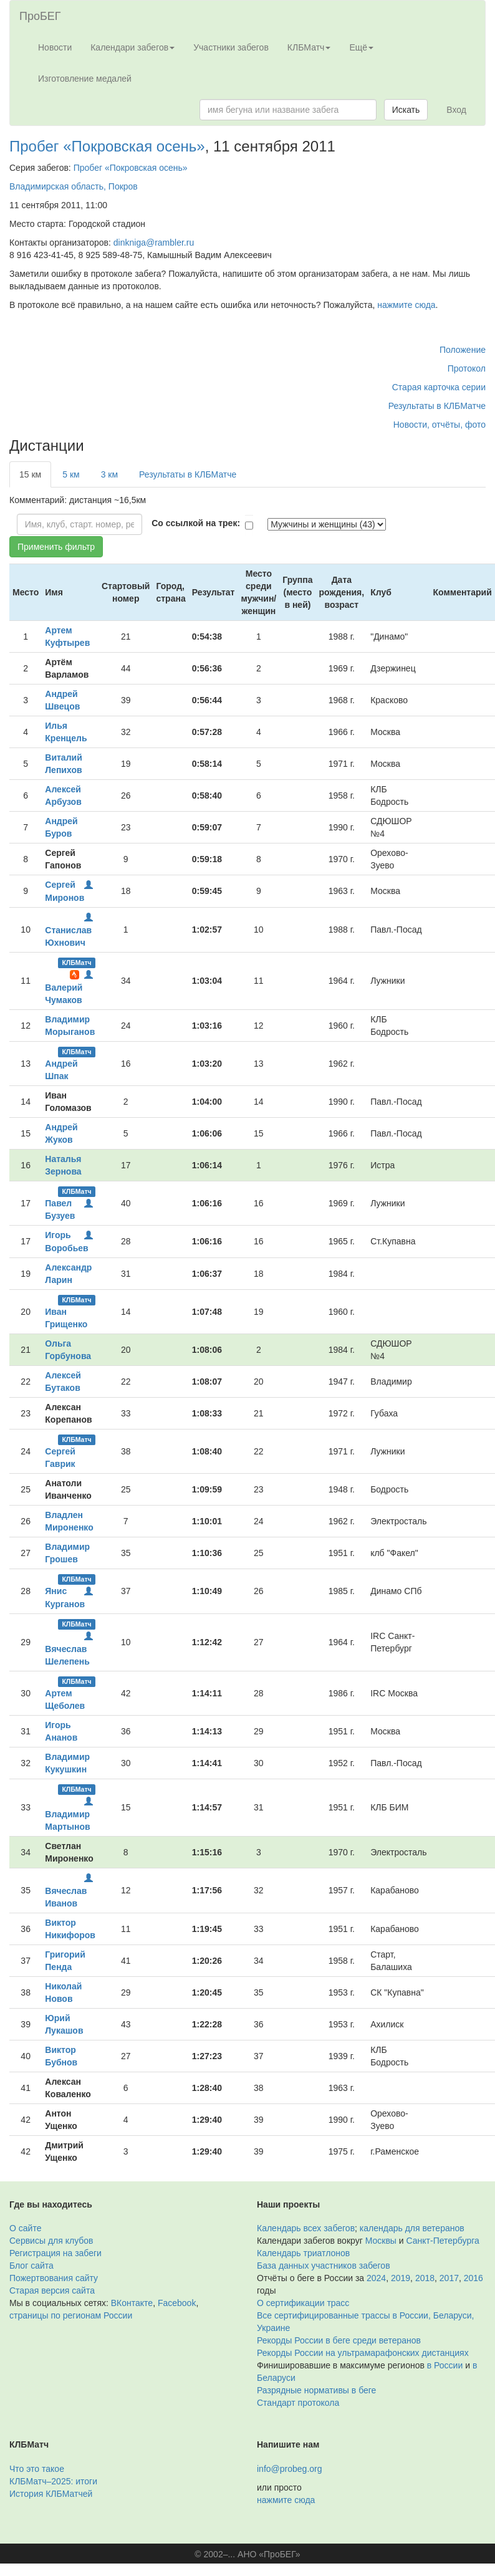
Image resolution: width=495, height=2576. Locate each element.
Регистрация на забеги (55, 2253)
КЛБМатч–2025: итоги (53, 2481)
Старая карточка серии (439, 387)
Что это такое (36, 2469)
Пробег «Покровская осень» (107, 146)
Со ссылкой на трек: (195, 523)
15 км (30, 474)
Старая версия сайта (52, 2290)
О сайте (25, 2228)
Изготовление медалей (85, 79)
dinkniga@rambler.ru (153, 243)
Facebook (177, 2303)
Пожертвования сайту (53, 2278)
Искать (406, 110)
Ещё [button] (361, 47)
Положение (463, 350)
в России (445, 2365)
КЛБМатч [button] (309, 47)
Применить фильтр (56, 547)
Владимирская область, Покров (73, 186)
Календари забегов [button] (132, 47)
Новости (55, 47)
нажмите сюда (406, 305)
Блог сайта (31, 2266)
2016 (473, 2278)
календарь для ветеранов (412, 2228)
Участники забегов (231, 47)
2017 (449, 2278)
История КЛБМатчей (50, 2494)
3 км (109, 474)
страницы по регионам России (70, 2315)
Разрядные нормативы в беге (316, 2390)
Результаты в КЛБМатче (437, 406)
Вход (456, 110)
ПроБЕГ (40, 16)
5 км (70, 474)
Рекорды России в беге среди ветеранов (339, 2340)
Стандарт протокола (298, 2403)
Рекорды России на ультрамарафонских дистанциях (363, 2353)
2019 (400, 2278)
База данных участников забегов (323, 2266)
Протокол (467, 368)
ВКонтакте (132, 2303)
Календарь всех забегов (306, 2228)
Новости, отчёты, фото (439, 425)
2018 (425, 2278)
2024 (376, 2278)
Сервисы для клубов (51, 2241)
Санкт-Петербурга (442, 2241)
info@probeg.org (289, 2469)
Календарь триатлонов (303, 2253)
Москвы (380, 2241)
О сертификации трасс (303, 2303)
